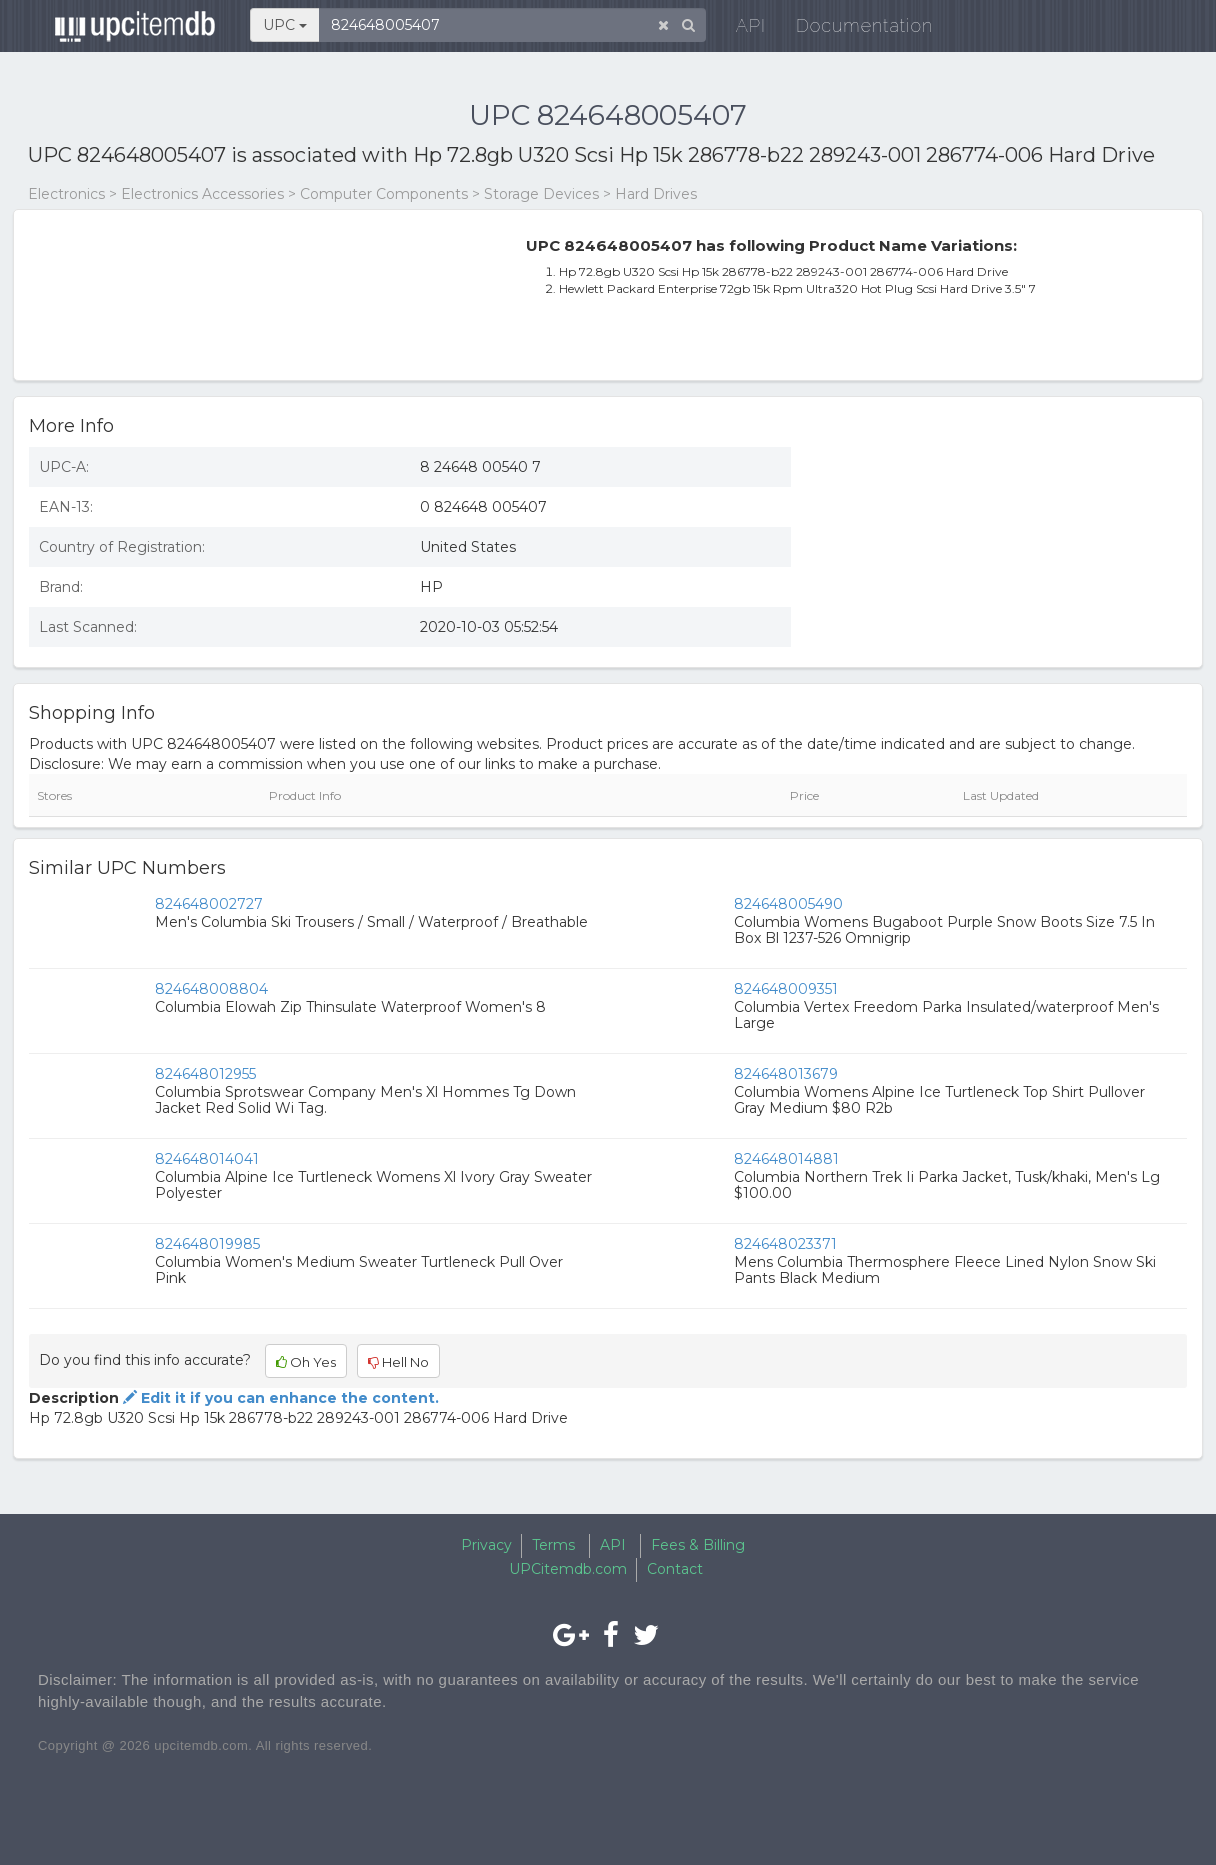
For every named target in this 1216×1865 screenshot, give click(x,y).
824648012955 (205, 1074)
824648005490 (788, 904)
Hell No (398, 1362)
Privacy (486, 1545)
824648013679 (786, 1074)
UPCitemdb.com (568, 1569)
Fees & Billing (698, 1545)
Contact (675, 1569)
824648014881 (786, 1159)
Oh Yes (306, 1362)
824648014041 (207, 1159)
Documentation (852, 29)
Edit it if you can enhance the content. (279, 1398)
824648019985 (207, 1244)
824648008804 (211, 989)
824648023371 (785, 1244)
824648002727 (209, 904)
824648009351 (786, 989)
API (739, 29)
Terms (553, 1545)
